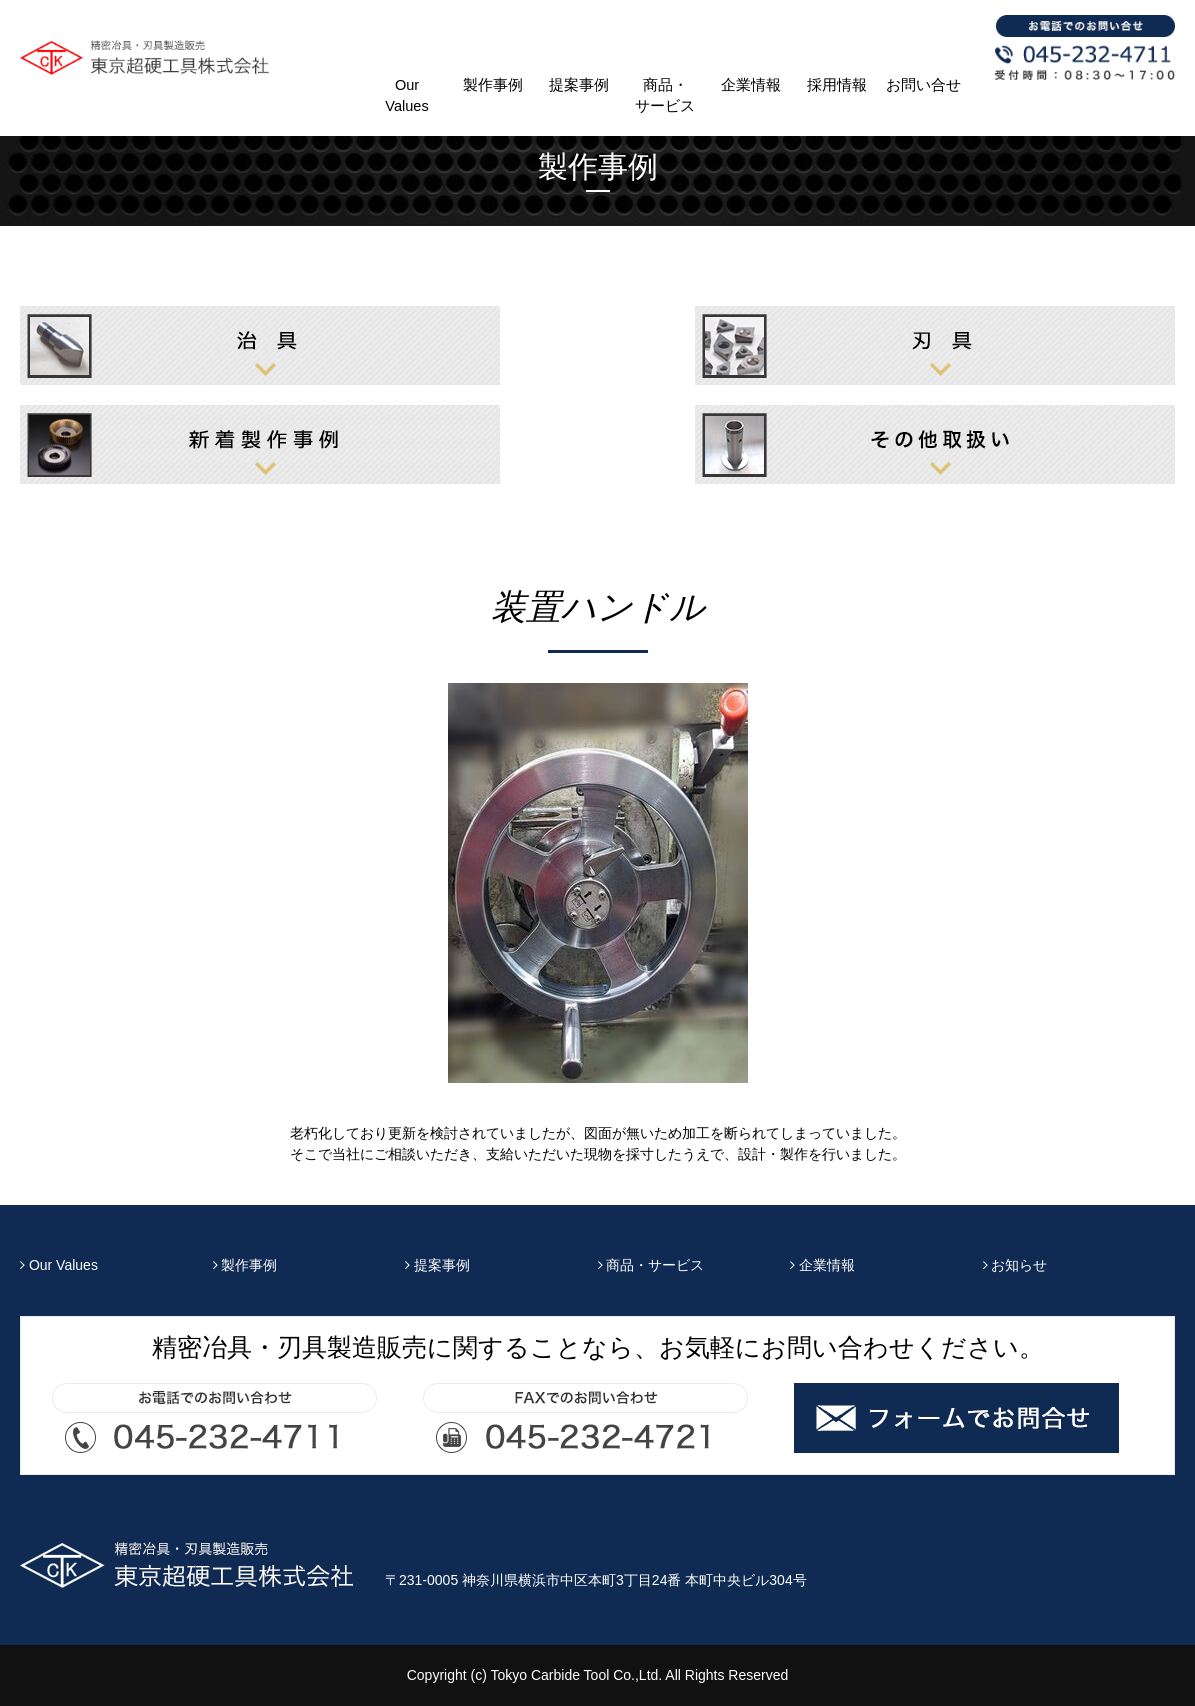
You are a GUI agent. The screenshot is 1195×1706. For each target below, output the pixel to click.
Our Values (406, 95)
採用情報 (837, 85)
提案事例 (579, 85)
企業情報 (751, 85)
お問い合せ (923, 85)
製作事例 (493, 85)
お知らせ (1015, 1265)
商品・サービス (665, 95)
